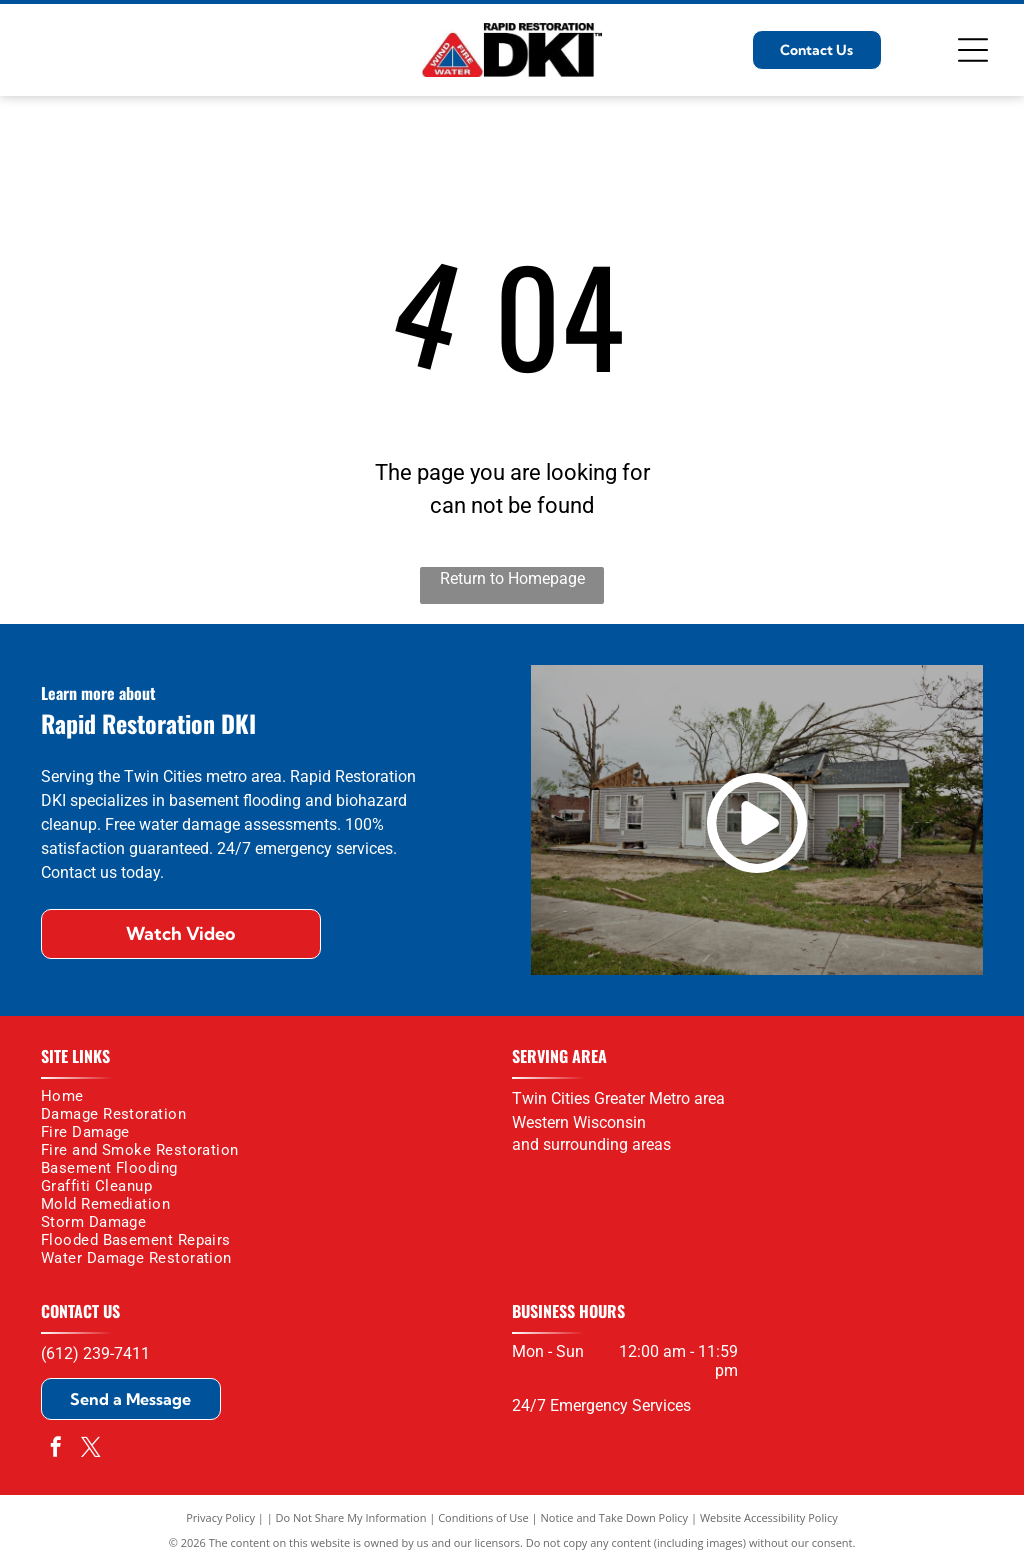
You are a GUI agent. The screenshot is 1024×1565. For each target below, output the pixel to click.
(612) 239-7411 (95, 1353)
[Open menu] (973, 50)
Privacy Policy (220, 1517)
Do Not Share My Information (351, 1517)
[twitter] (91, 1449)
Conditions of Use (483, 1517)
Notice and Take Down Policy (615, 1517)
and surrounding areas (591, 1144)
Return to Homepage (512, 578)
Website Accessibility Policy (769, 1517)
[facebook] (56, 1449)
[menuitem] (267, 1096)
